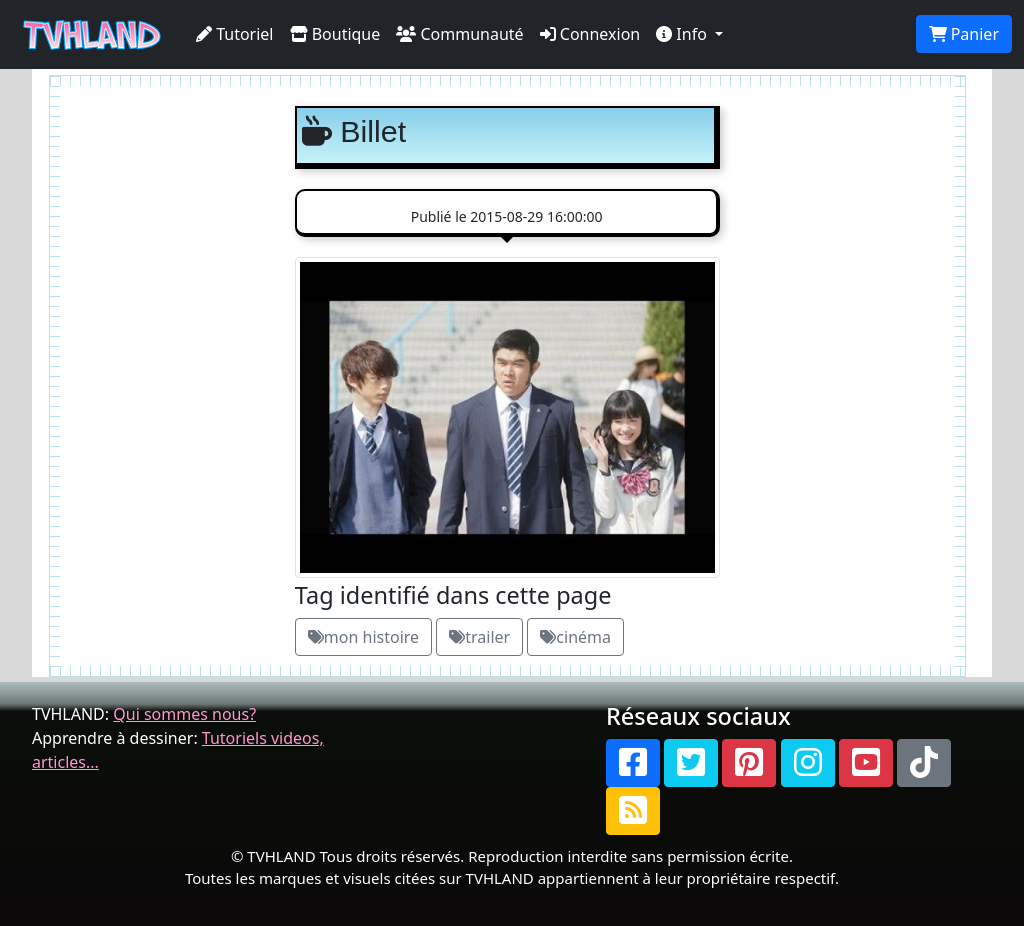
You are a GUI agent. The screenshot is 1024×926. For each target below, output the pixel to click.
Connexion (590, 34)
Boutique (335, 34)
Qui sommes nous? (184, 714)
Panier (964, 34)
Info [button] (683, 34)
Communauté (459, 34)
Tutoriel (235, 34)
